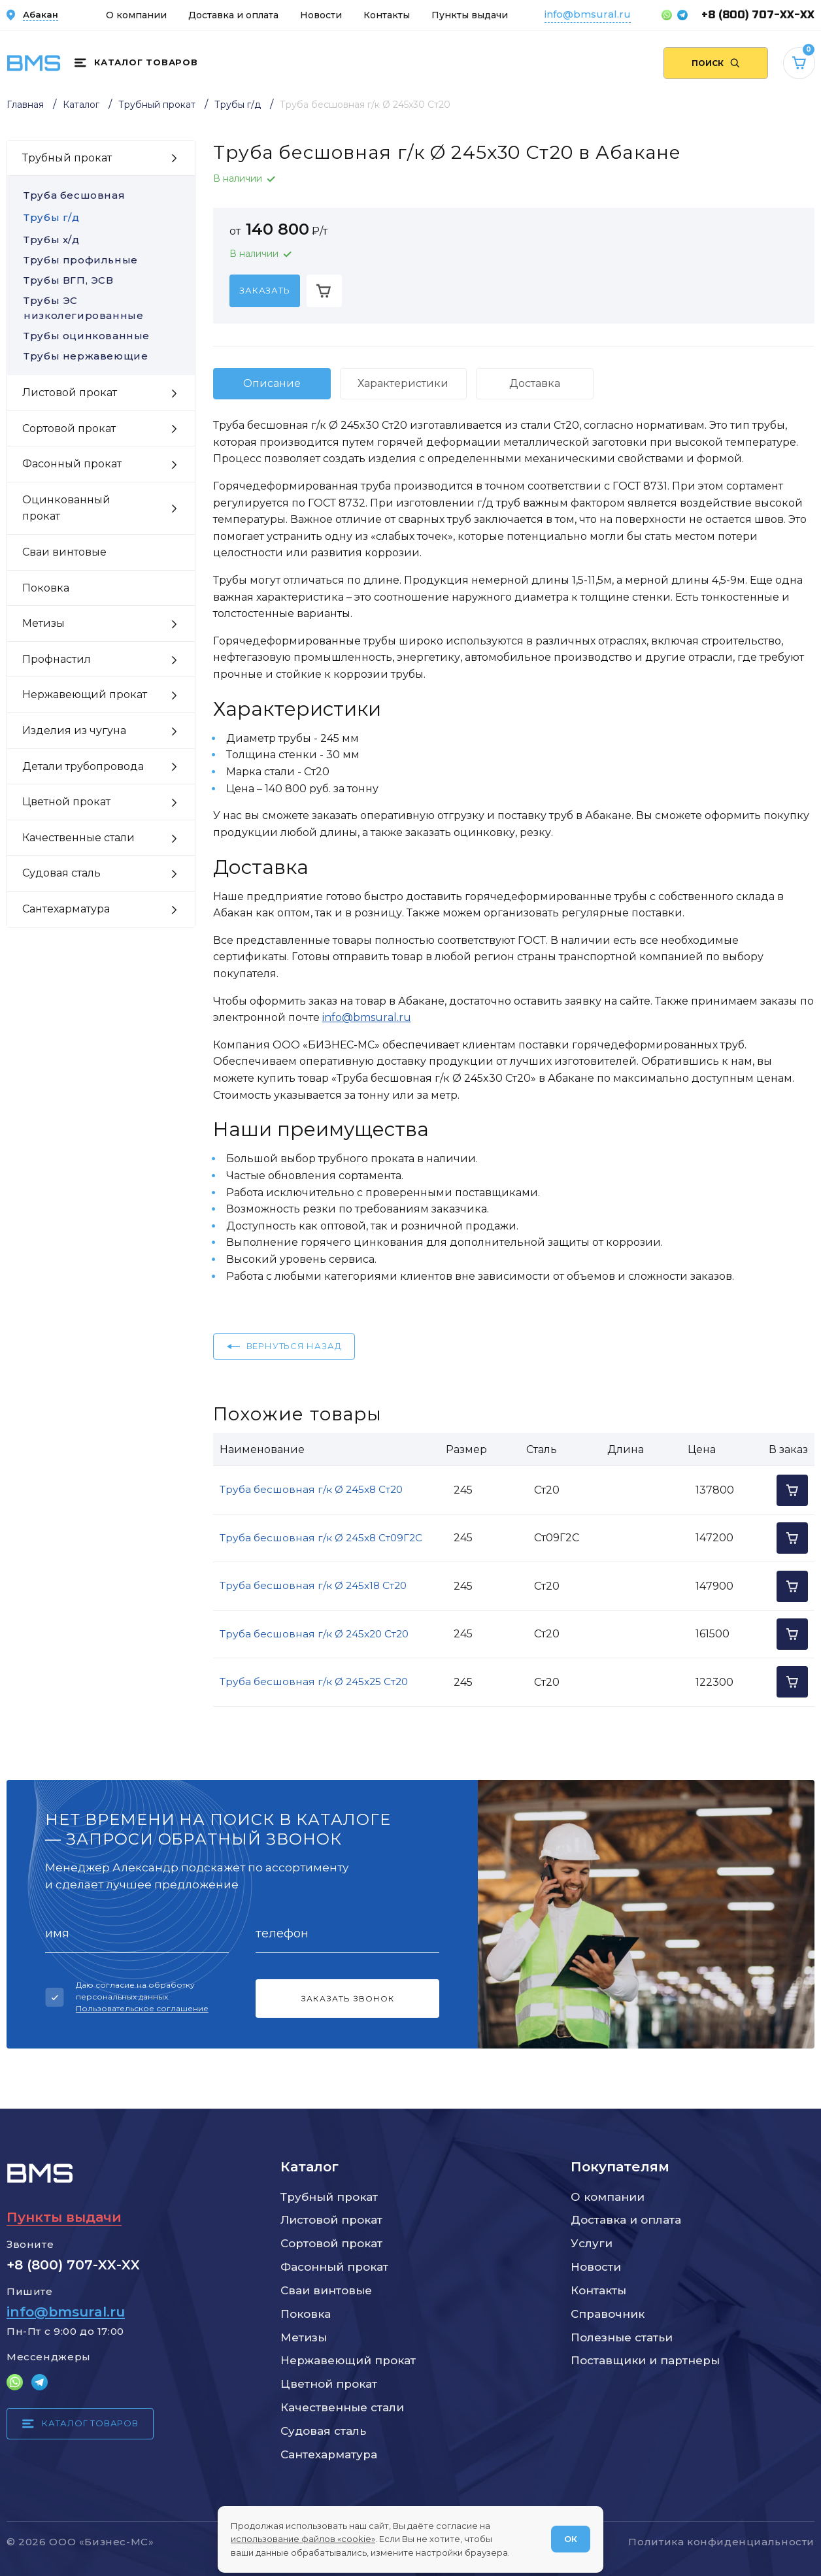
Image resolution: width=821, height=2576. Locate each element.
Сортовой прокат (331, 2243)
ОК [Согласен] (570, 2539)
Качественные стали (342, 2407)
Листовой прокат (331, 2219)
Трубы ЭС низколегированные (101, 308)
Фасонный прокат (334, 2266)
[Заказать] (264, 291)
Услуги (591, 2243)
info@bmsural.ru (588, 14)
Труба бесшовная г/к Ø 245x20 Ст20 (314, 1634)
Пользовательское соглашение (142, 2008)
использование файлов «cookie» (303, 2539)
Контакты (386, 15)
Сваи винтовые (326, 2290)
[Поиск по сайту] (715, 63)
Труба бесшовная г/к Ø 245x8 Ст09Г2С (321, 1537)
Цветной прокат (328, 2383)
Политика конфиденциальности (721, 2541)
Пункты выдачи (469, 15)
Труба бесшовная (74, 195)
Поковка (305, 2313)
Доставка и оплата (233, 15)
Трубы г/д (51, 217)
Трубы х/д (51, 239)
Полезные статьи (622, 2337)
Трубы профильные (101, 260)
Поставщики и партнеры (645, 2360)
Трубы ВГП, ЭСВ (101, 280)
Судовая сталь (323, 2430)
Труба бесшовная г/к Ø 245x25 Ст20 (314, 1681)
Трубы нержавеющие (101, 356)
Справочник (608, 2313)
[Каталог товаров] (136, 63)
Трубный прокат (329, 2196)
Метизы (303, 2337)
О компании (136, 15)
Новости (321, 15)
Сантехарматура (328, 2454)
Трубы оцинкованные (101, 335)
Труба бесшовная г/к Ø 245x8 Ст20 (311, 1489)
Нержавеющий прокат (348, 2360)
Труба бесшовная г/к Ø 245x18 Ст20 (313, 1585)
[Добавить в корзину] (324, 291)
